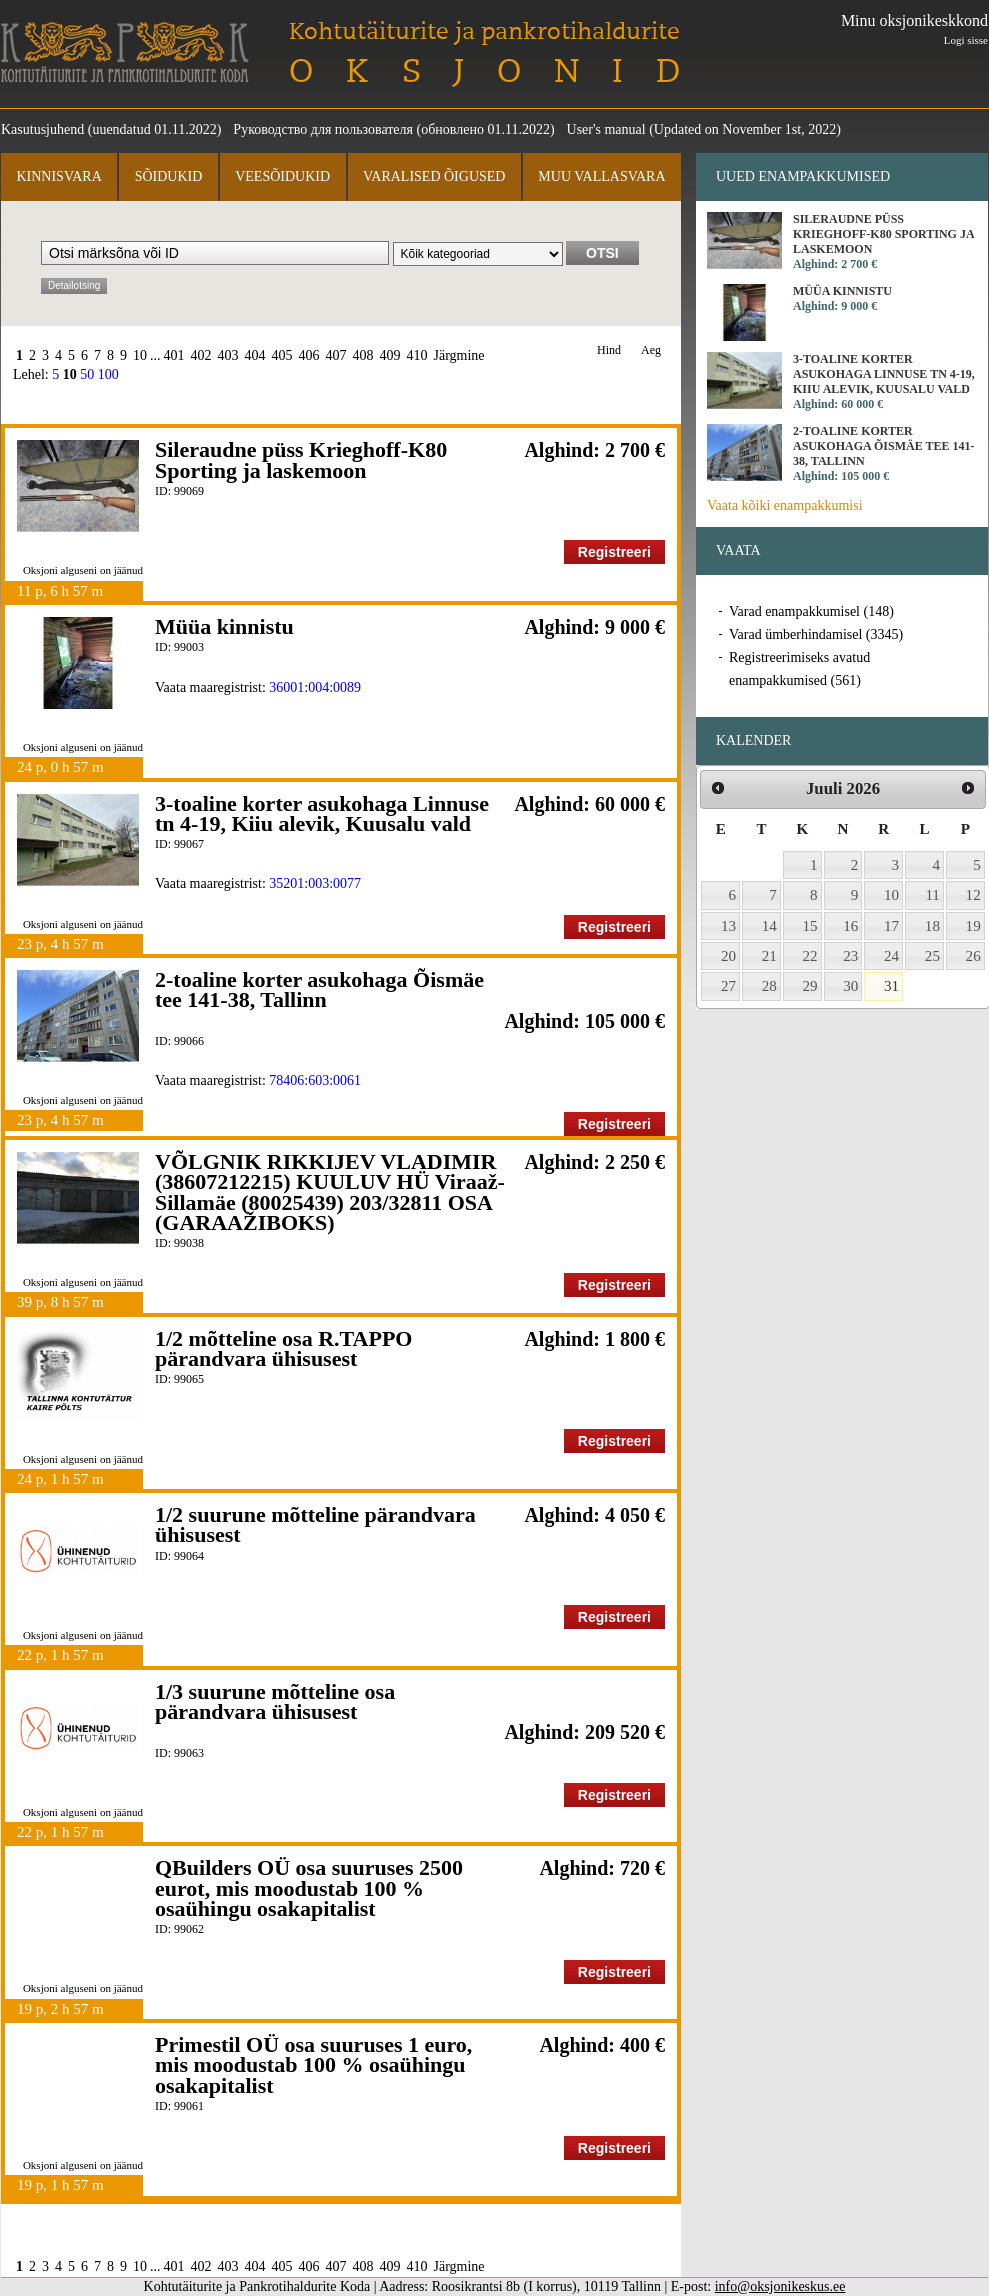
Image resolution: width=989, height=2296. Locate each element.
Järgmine (459, 355)
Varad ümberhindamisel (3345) (816, 634)
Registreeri (614, 552)
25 (932, 956)
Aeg (651, 350)
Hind (609, 350)
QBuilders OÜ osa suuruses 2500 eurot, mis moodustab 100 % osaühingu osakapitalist (309, 1888)
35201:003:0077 (315, 883)
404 (255, 355)
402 (201, 355)
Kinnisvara (58, 176)
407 (336, 355)
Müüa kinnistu (224, 626)
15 (810, 926)
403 (228, 355)
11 (932, 895)
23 (850, 956)
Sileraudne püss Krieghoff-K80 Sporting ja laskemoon (301, 459)
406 (309, 355)
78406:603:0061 (315, 1080)
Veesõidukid (282, 176)
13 (728, 926)
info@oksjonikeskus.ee (780, 2286)
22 (810, 956)
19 (973, 926)
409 (390, 355)
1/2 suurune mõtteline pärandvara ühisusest (315, 1524)
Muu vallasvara (601, 176)
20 (728, 956)
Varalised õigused (434, 176)
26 (973, 956)
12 (973, 895)
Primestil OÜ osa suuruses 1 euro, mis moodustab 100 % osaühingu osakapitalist (313, 2065)
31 (891, 986)
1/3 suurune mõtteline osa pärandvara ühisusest (275, 1701)
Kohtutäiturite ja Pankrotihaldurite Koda (125, 52)
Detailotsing (74, 285)
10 (140, 355)
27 (728, 986)
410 (417, 355)
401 (174, 355)
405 (282, 355)
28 (769, 986)
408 (363, 355)
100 (108, 374)
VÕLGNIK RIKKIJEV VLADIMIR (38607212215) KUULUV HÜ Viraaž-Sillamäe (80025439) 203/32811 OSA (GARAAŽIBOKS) (330, 1192)
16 (850, 926)
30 (850, 986)
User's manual (606, 129)
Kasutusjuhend (42, 129)
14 (769, 926)
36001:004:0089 (315, 687)
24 (891, 956)
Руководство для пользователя (323, 129)
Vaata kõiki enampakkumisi (785, 505)
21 (769, 956)
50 (87, 374)
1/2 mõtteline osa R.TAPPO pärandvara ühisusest (283, 1348)
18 (932, 926)
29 (810, 986)
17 (891, 926)
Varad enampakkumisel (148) (811, 611)
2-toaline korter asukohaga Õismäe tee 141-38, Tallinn (319, 989)
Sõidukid (169, 176)
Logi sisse (966, 40)
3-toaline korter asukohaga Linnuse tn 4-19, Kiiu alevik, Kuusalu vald (322, 813)
